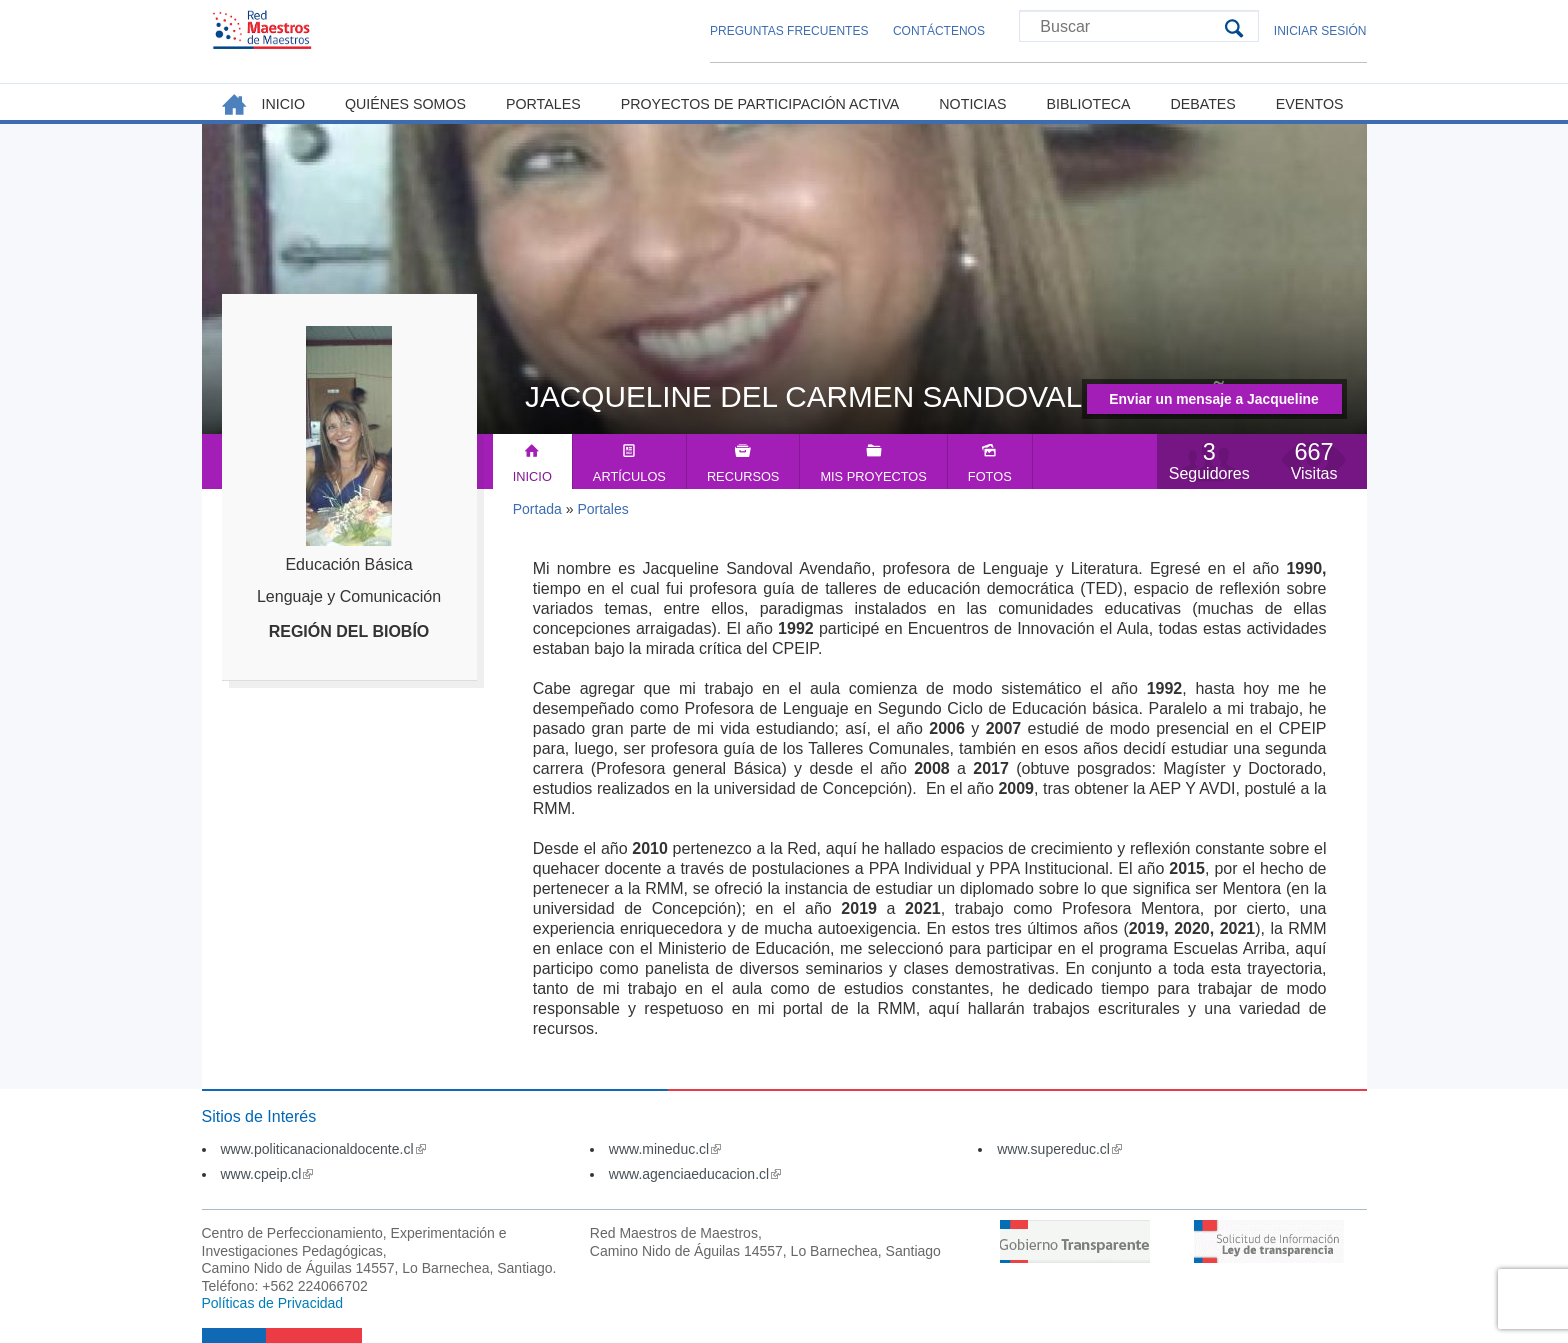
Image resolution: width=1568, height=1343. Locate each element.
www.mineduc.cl (665, 1149)
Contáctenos (939, 31)
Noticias (972, 104)
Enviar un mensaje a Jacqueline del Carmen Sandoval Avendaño (1214, 402)
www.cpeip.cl (267, 1174)
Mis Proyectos (873, 476)
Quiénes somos (405, 104)
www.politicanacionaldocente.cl (323, 1149)
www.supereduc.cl (1059, 1149)
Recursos (743, 476)
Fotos (990, 476)
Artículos (629, 476)
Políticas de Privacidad (273, 1303)
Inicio (532, 476)
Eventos (1310, 104)
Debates (1202, 104)
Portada (537, 509)
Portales (602, 509)
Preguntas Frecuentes (789, 31)
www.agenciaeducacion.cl (695, 1174)
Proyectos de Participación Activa (760, 104)
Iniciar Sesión (1320, 31)
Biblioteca (1089, 104)
